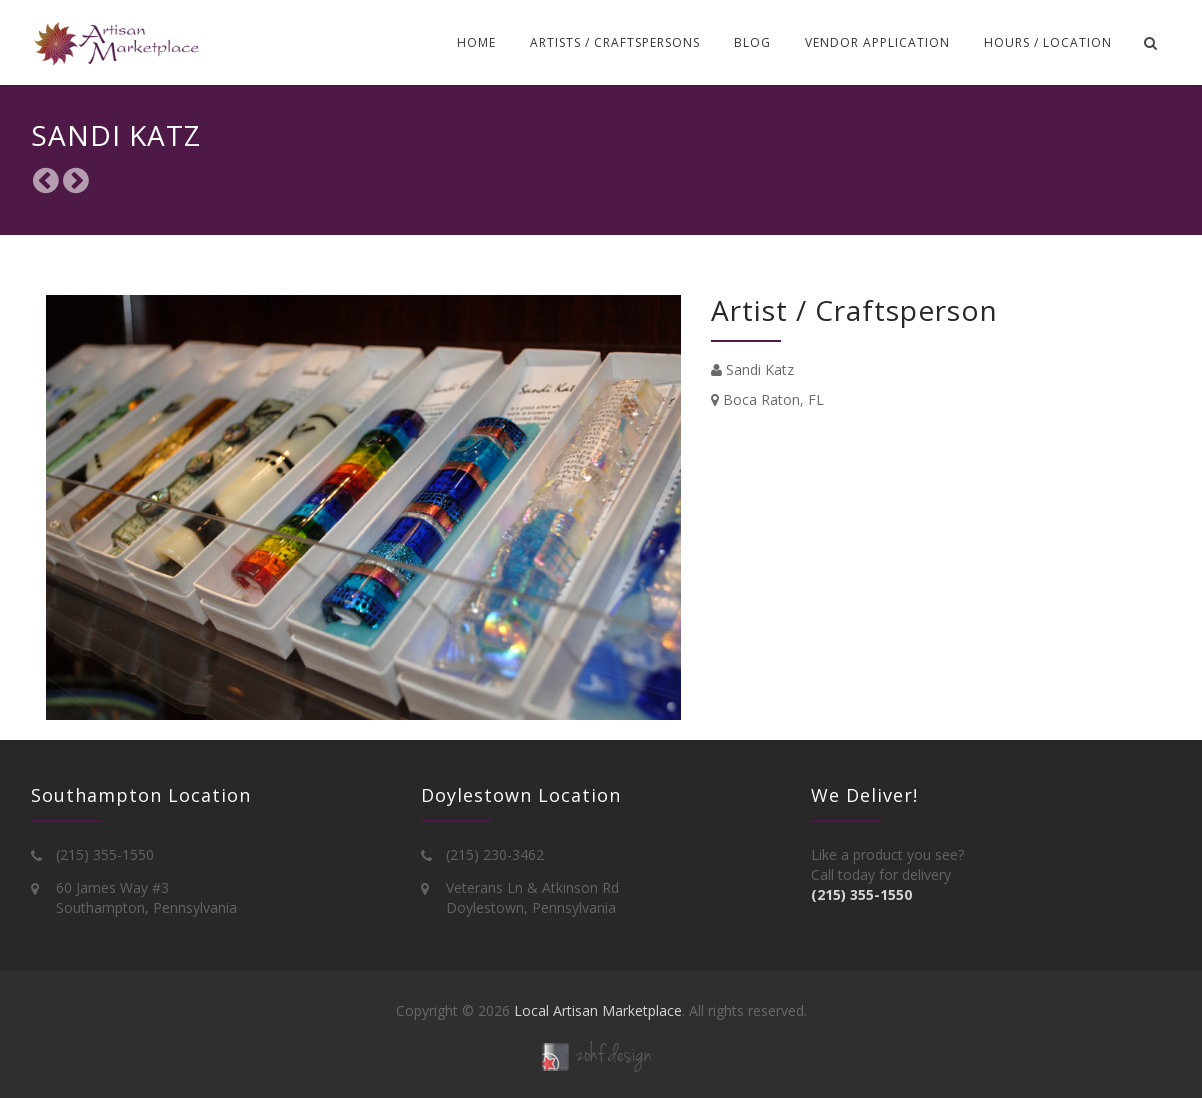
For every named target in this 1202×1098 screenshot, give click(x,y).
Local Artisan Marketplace (598, 1010)
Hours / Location (1048, 42)
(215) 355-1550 (861, 894)
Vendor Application (877, 42)
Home (476, 42)
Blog (752, 42)
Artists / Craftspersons (615, 42)
